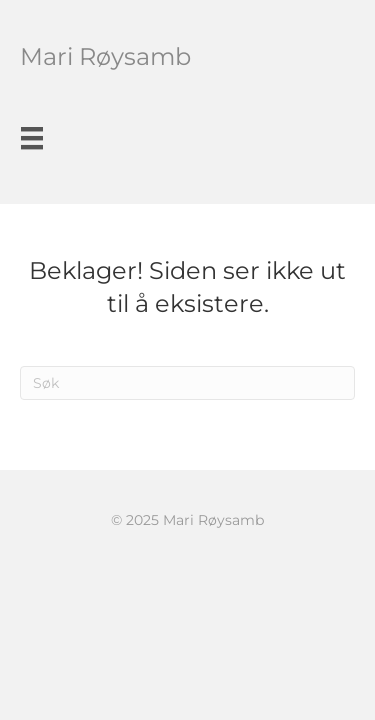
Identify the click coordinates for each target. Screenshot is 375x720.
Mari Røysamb (105, 56)
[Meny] (32, 138)
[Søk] (187, 383)
